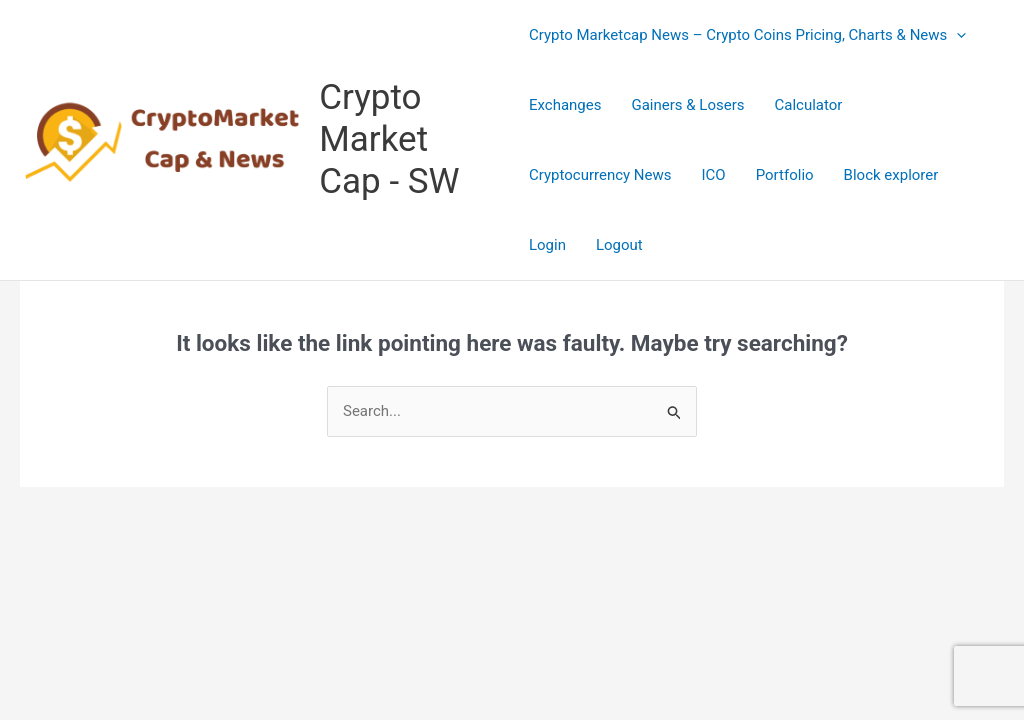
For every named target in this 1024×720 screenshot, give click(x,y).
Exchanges (565, 105)
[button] (956, 35)
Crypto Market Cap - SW (389, 139)
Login (547, 245)
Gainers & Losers (687, 105)
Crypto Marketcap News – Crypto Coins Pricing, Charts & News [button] (747, 35)
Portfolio (785, 175)
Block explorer (891, 175)
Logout (619, 245)
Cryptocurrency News (600, 175)
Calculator (808, 105)
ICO (714, 175)
